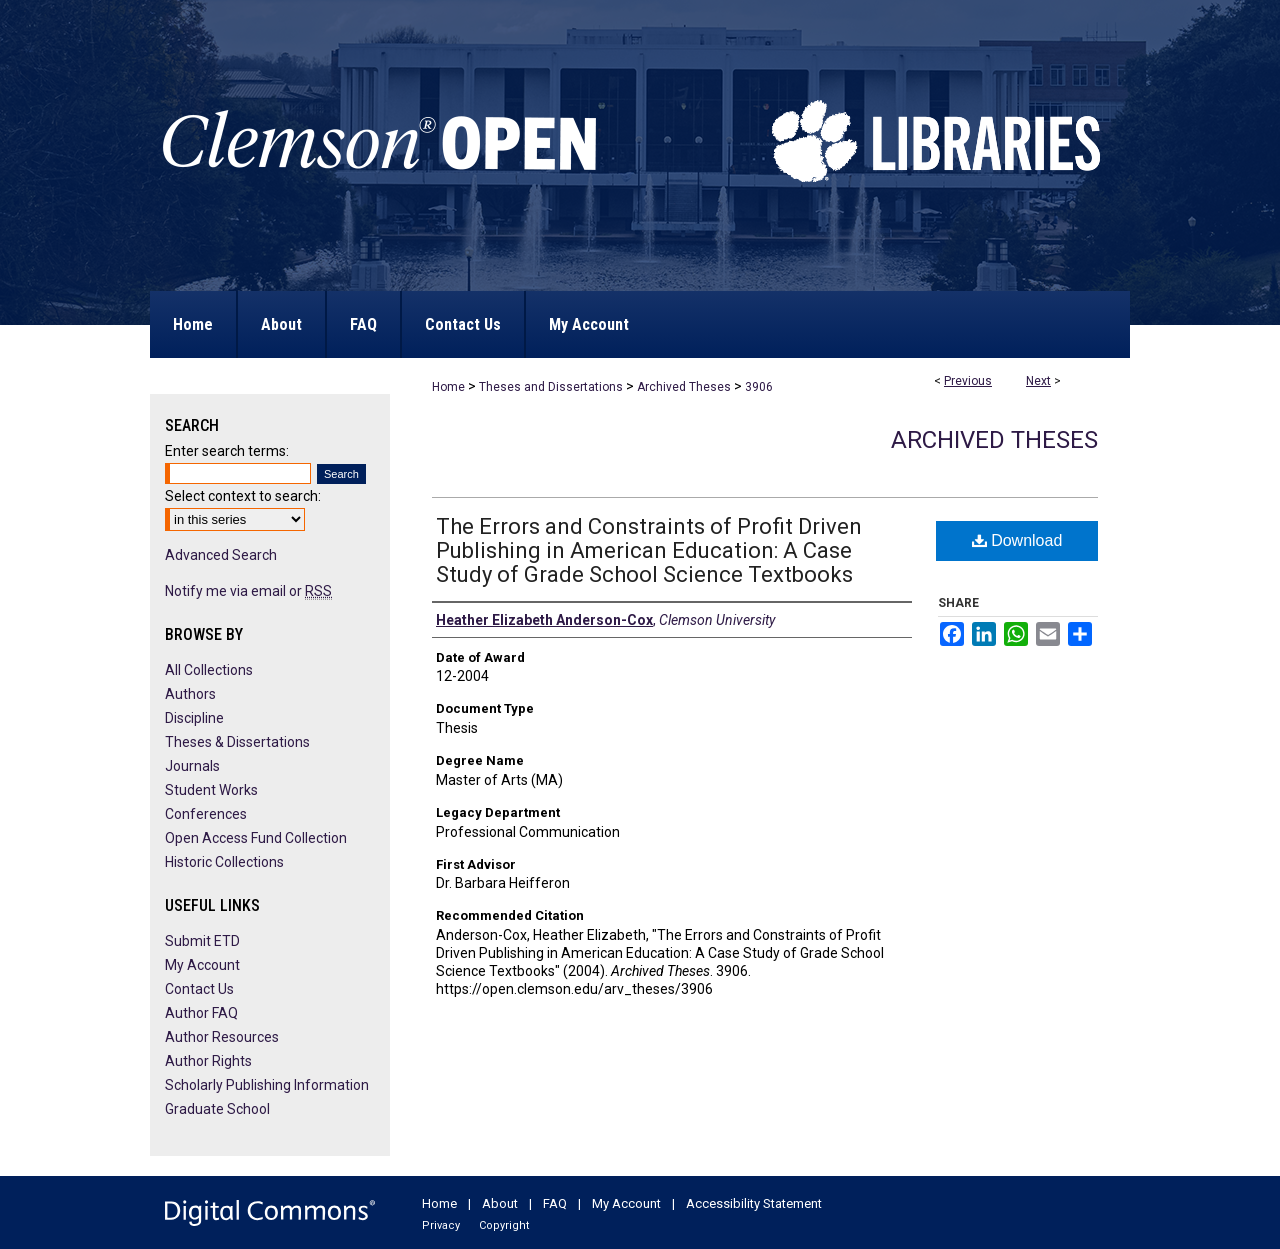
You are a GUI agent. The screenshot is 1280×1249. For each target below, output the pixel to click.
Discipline (194, 718)
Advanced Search (221, 555)
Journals (192, 766)
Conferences (206, 814)
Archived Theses (684, 387)
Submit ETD (202, 941)
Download (1017, 540)
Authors (190, 694)
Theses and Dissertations (551, 387)
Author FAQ (201, 1013)
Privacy (441, 1225)
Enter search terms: (227, 451)
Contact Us (199, 989)
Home (448, 387)
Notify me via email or (248, 591)
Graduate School (217, 1109)
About (500, 1203)
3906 (759, 387)
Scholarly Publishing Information (267, 1085)
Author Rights (208, 1061)
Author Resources (222, 1037)
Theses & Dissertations (237, 742)
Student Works (211, 790)
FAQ (555, 1203)
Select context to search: (243, 496)
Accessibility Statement (754, 1203)
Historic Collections (224, 862)
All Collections (209, 670)
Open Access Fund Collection (256, 838)
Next (1038, 381)
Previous (968, 381)
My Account (202, 965)
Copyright (504, 1225)
